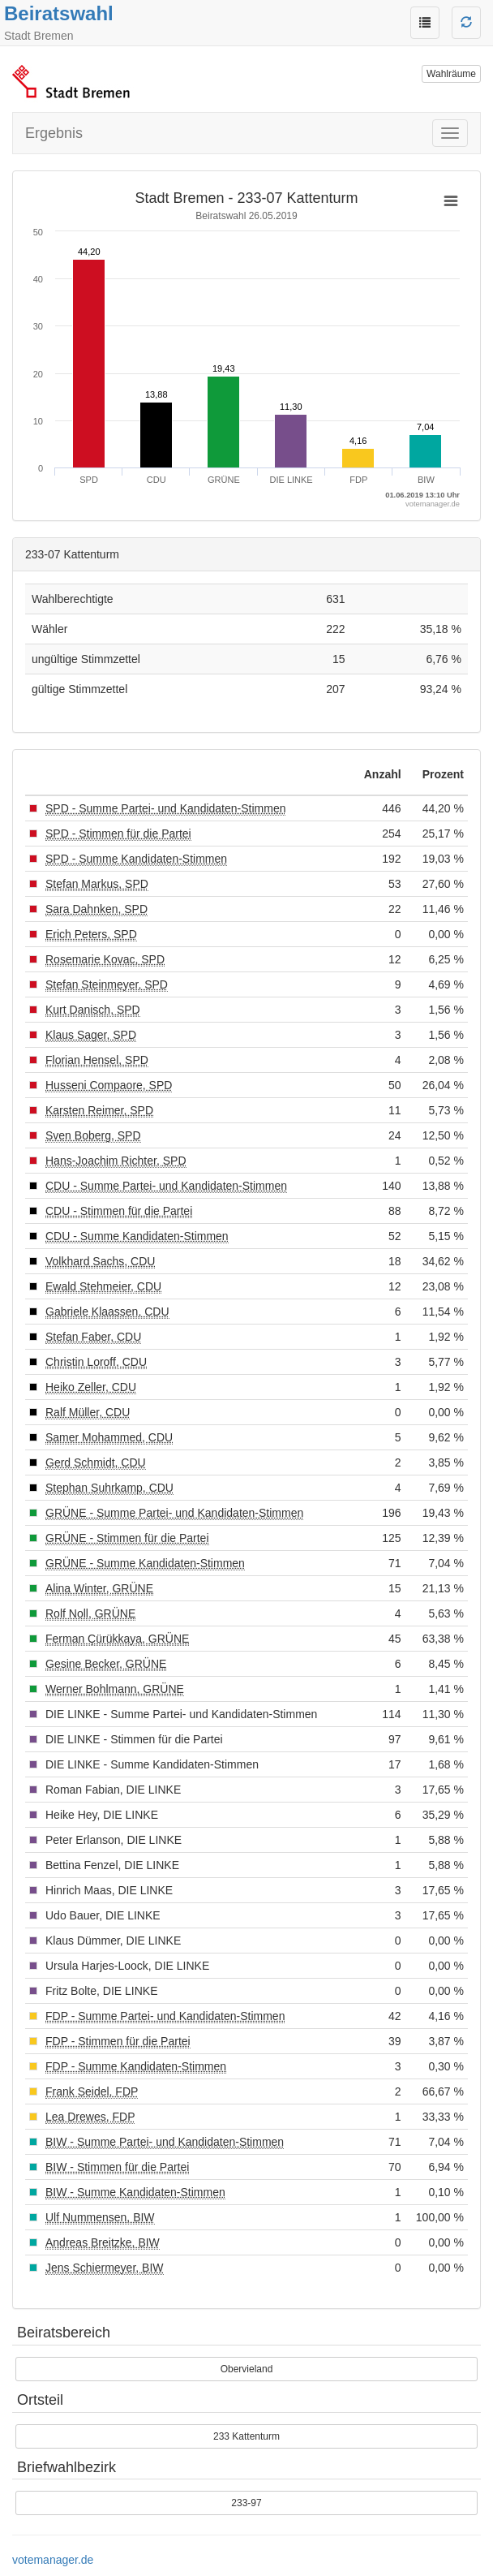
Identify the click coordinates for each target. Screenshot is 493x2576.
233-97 (246, 2503)
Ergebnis (54, 133)
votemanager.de (52, 2559)
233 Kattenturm (246, 2436)
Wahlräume (451, 74)
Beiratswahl (59, 13)
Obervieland (247, 2369)
